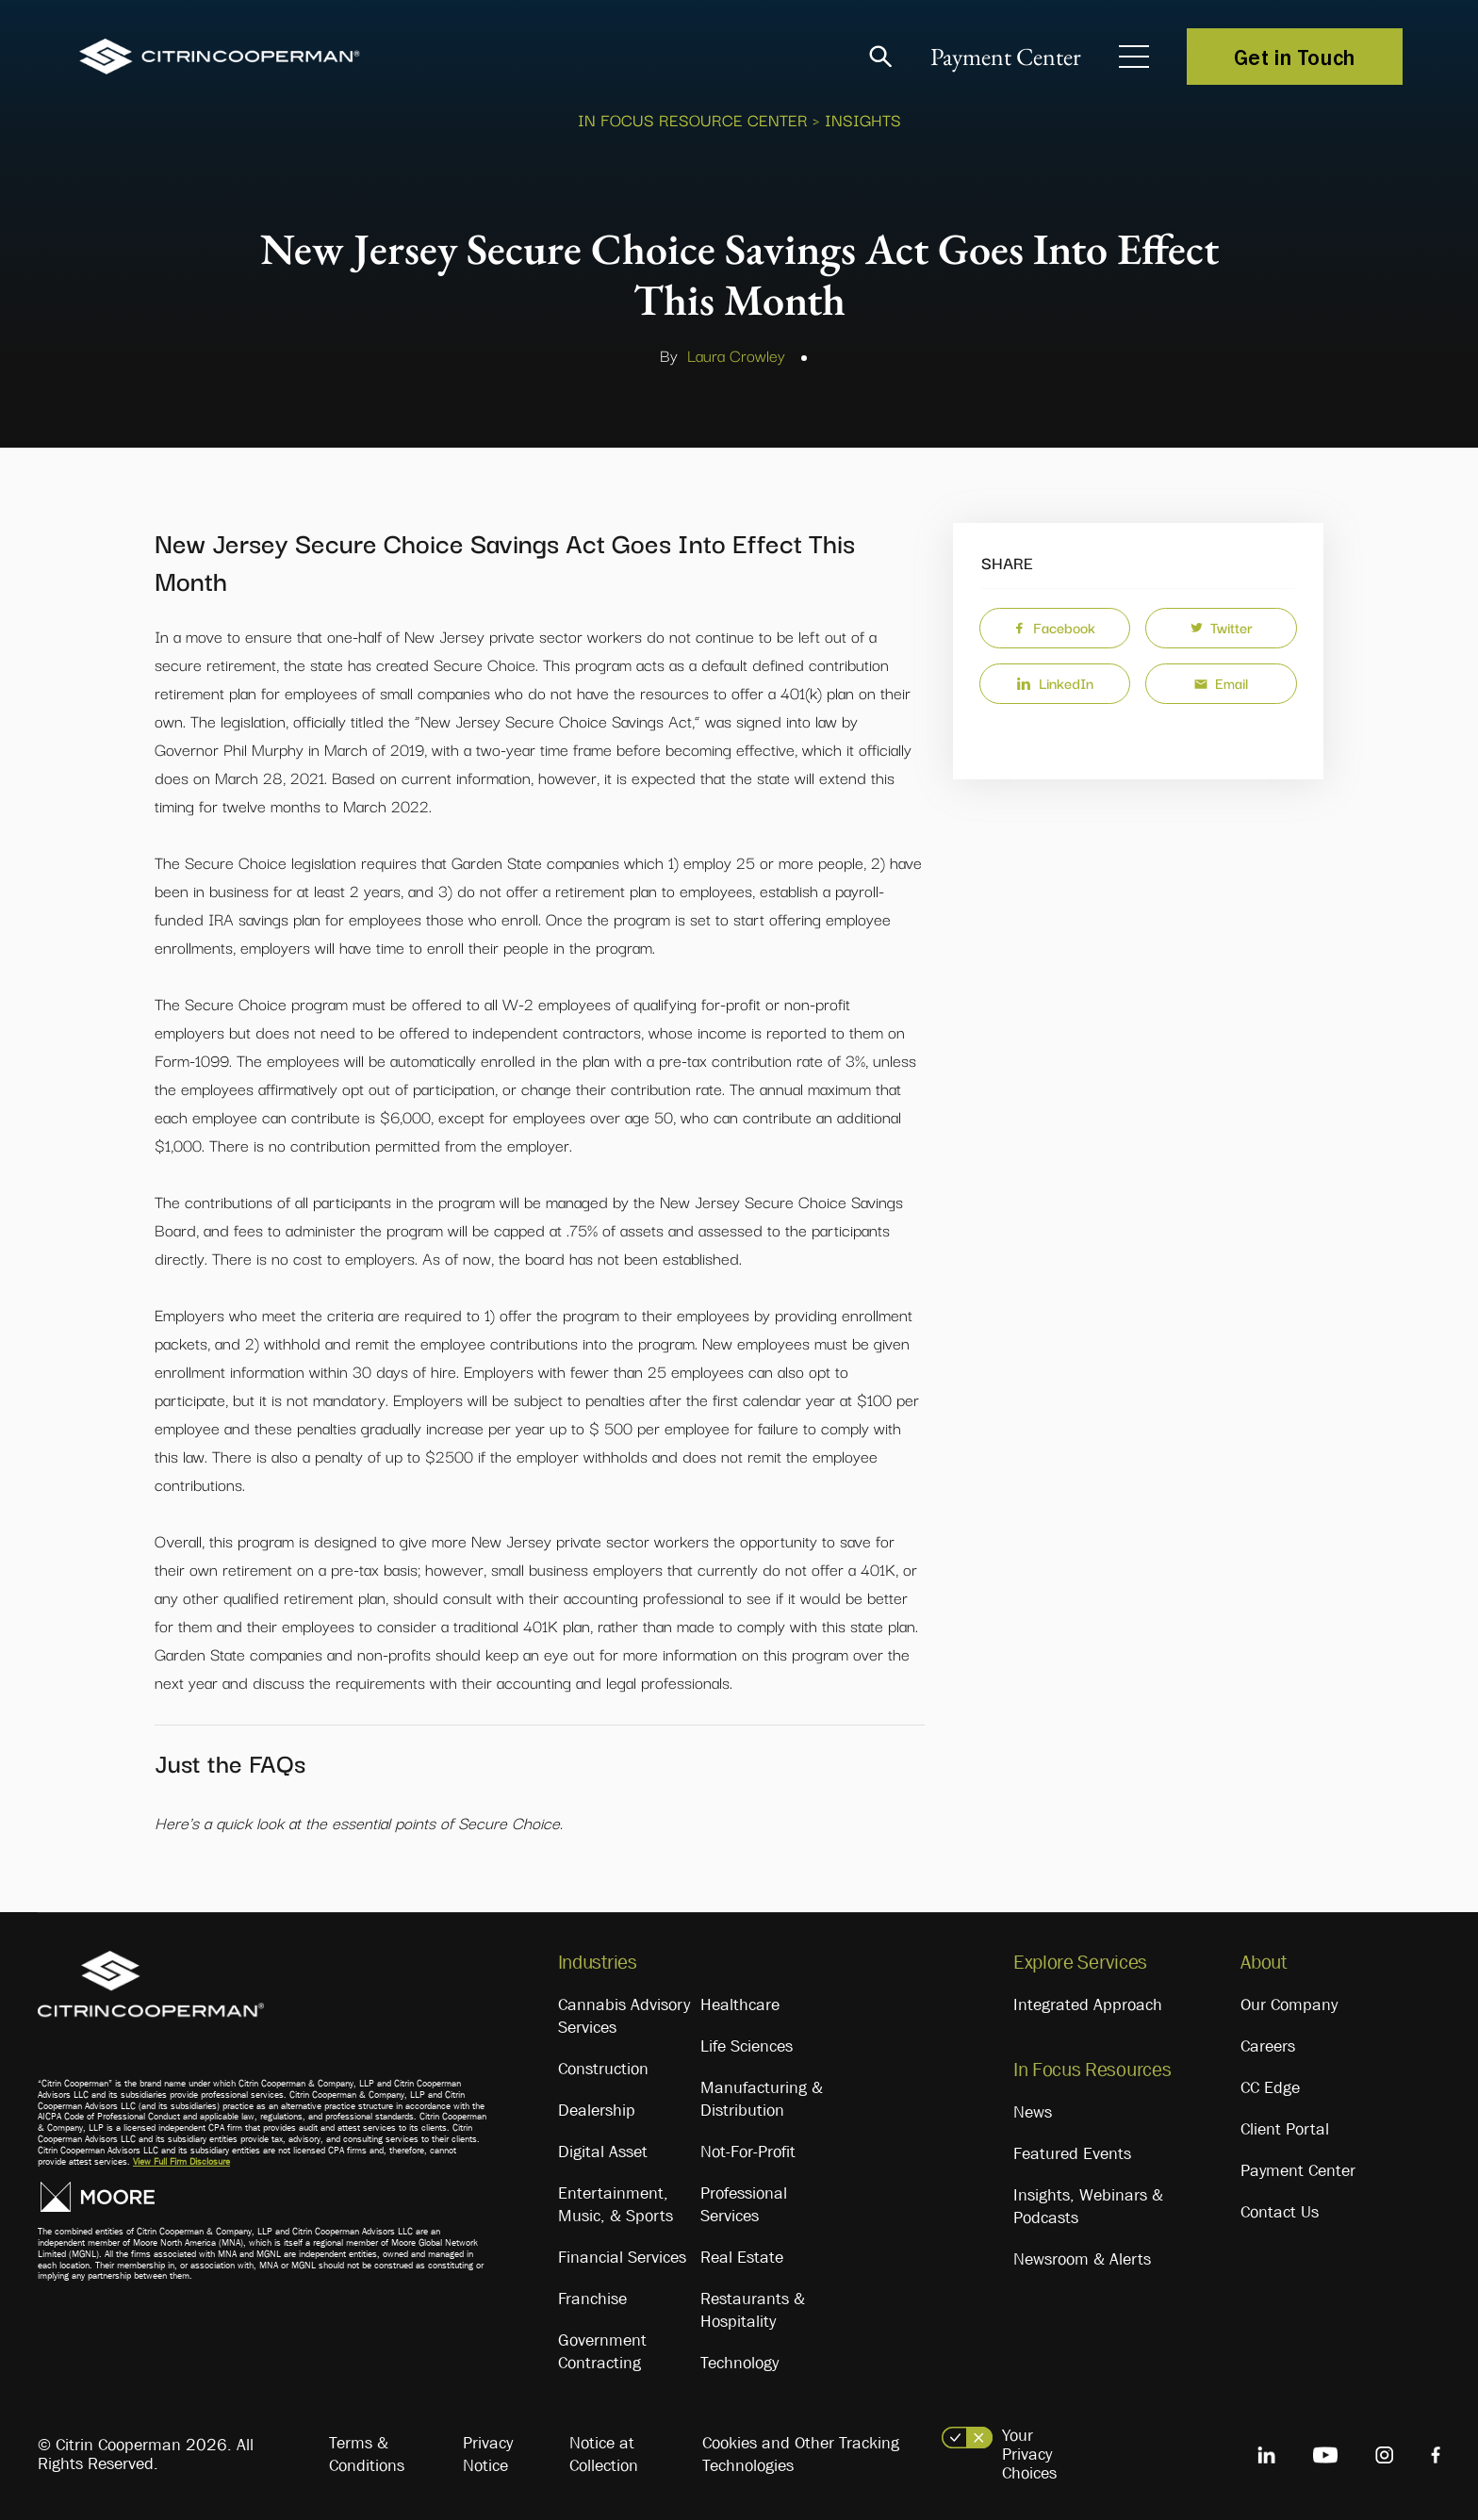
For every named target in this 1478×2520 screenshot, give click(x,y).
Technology (739, 2362)
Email (1221, 682)
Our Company (1289, 2004)
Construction (603, 2068)
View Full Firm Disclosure (181, 2161)
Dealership (596, 2110)
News (1032, 2112)
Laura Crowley (736, 355)
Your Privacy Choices (1029, 2454)
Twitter (1222, 626)
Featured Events (1072, 2153)
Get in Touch (1294, 56)
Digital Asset (603, 2151)
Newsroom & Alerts (1082, 2259)
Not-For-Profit (748, 2151)
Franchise (592, 2298)
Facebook (1054, 626)
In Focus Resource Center (693, 119)
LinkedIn (1054, 682)
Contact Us (1279, 2211)
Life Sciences (746, 2046)
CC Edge (1270, 2087)
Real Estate (741, 2257)
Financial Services (622, 2257)
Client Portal (1284, 2128)
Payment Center (1005, 57)
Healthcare (740, 2004)
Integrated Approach (1087, 2004)
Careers (1267, 2046)
